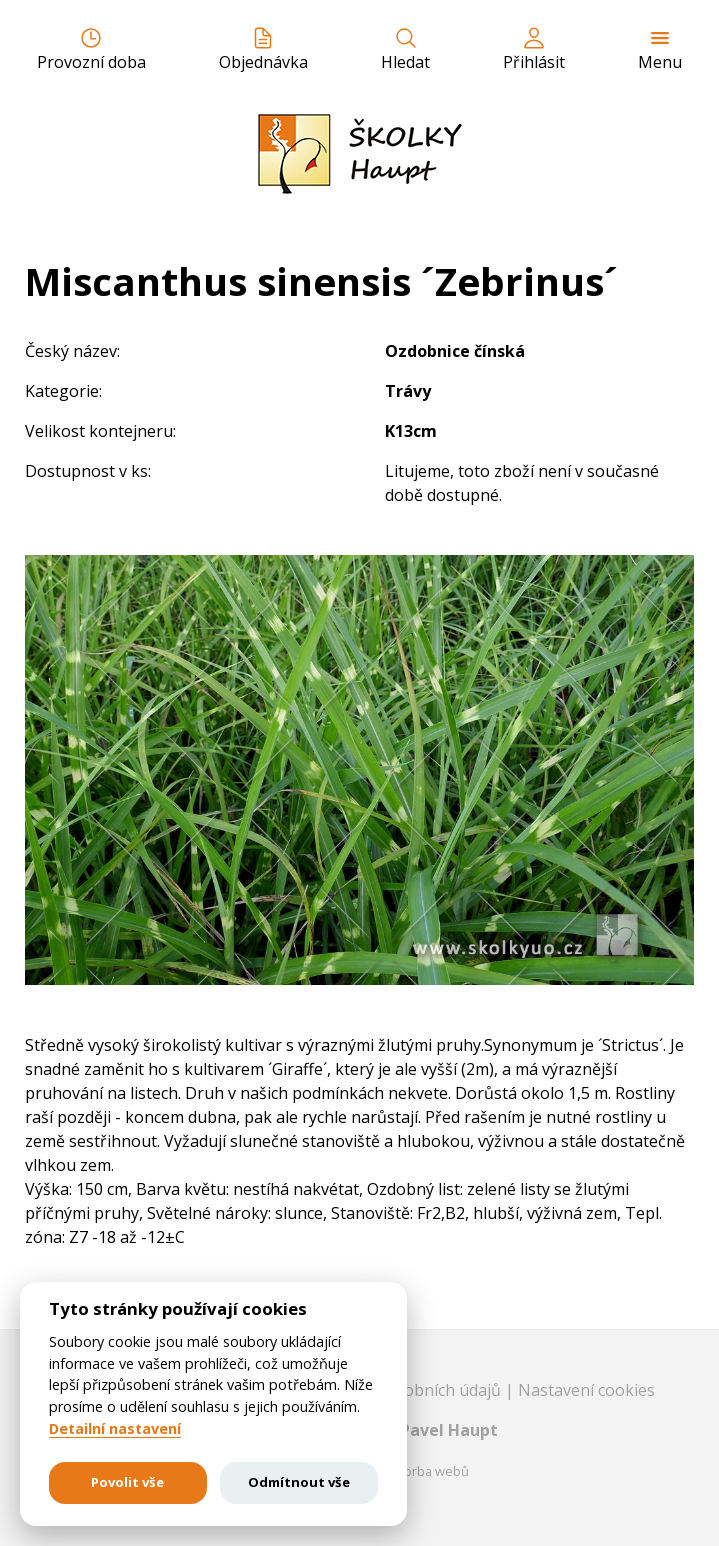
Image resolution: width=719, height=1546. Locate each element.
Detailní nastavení (115, 1429)
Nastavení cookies (586, 1390)
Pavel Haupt (449, 1430)
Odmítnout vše (299, 1482)
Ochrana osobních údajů (411, 1390)
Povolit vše (127, 1482)
